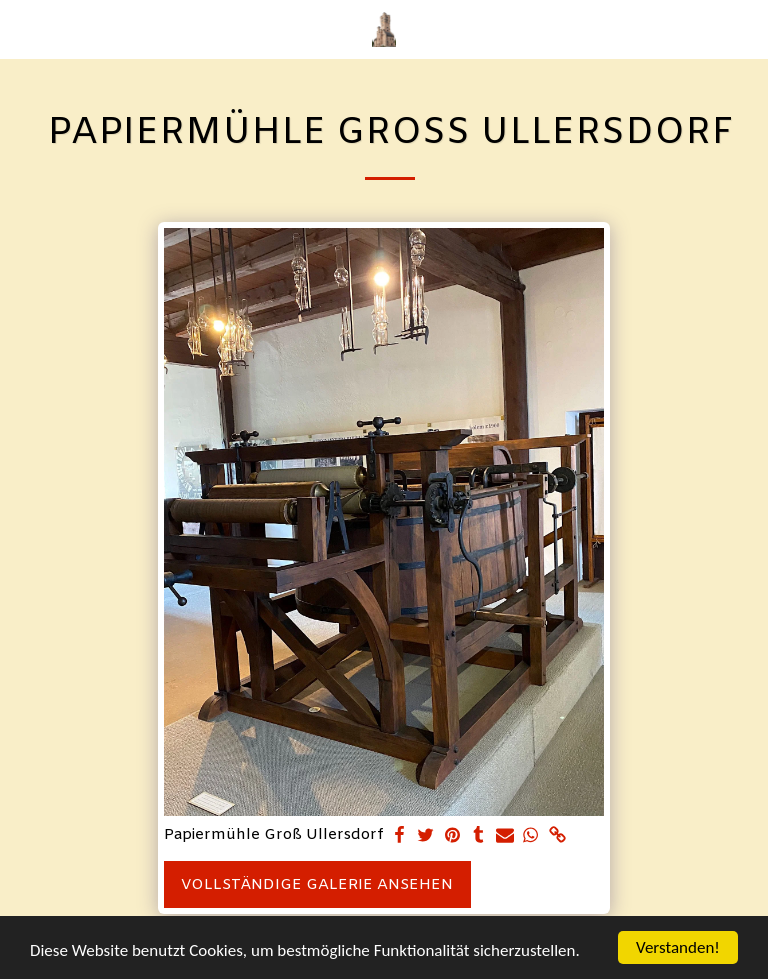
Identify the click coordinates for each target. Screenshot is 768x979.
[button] (22, 28)
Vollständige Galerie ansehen (317, 885)
